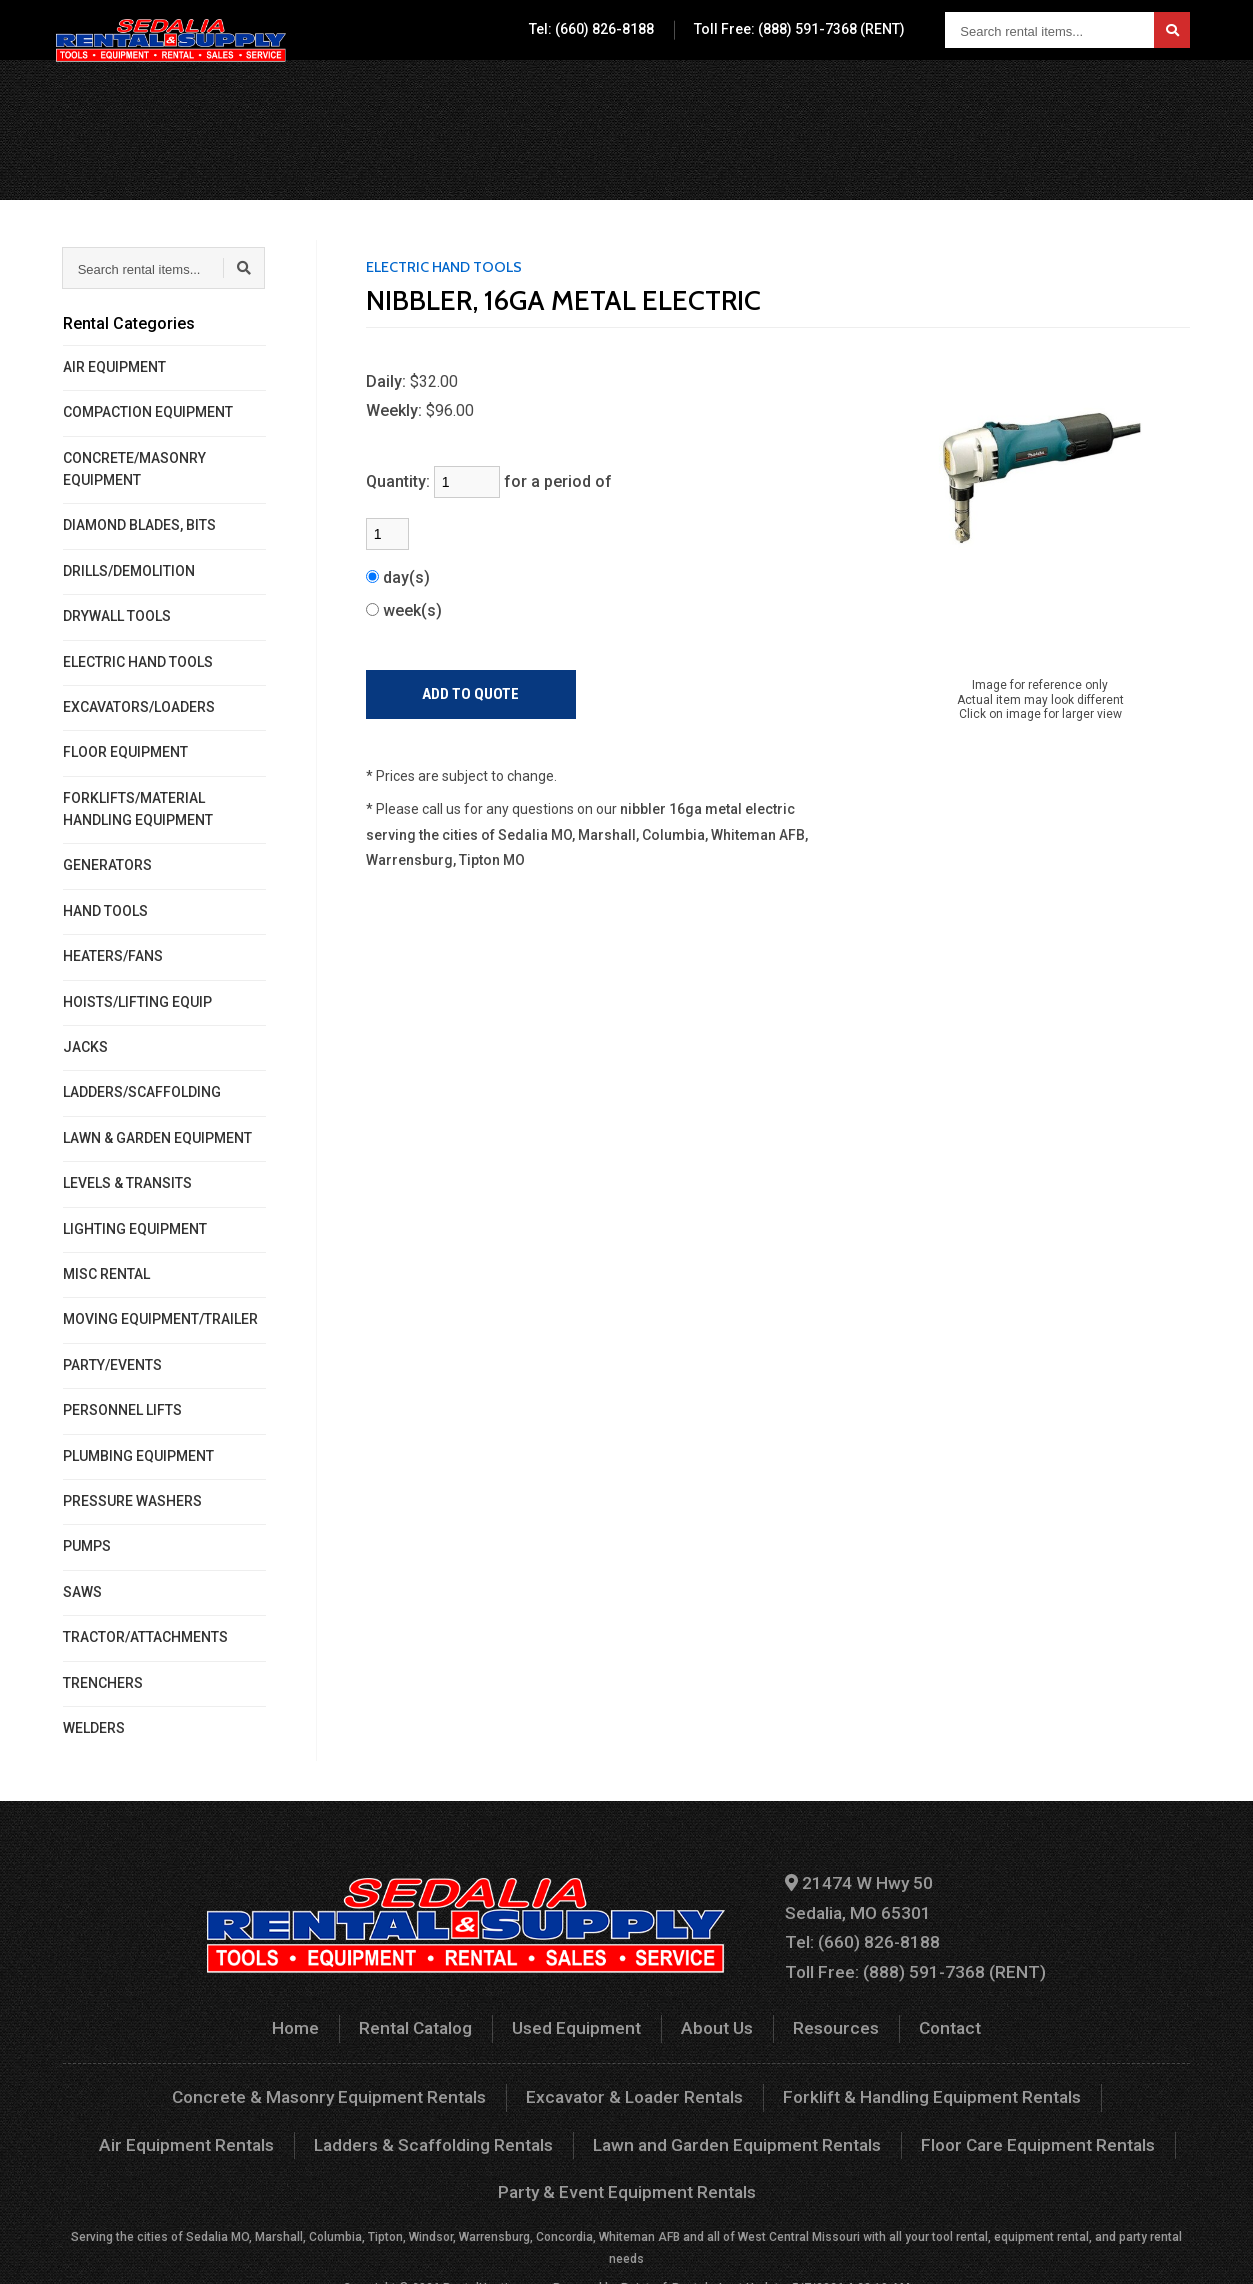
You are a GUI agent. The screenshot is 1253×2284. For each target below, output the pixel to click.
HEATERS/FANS (113, 956)
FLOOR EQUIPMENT (125, 752)
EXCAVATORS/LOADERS (139, 707)
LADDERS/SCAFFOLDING (142, 1092)
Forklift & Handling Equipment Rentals (814, 2085)
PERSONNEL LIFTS (122, 1410)
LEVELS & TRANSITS (127, 1183)
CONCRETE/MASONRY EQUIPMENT (134, 469)
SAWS (82, 1592)
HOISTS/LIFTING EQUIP (137, 1002)
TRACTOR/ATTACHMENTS (145, 1637)
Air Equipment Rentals (1073, 2085)
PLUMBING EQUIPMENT (138, 1456)
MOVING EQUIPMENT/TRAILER (160, 1319)
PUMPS (87, 1546)
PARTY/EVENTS (112, 1365)
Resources (928, 94)
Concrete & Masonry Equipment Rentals (247, 2085)
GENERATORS (107, 865)
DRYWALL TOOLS (117, 616)
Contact (1022, 94)
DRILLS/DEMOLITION (129, 571)
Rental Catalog (573, 94)
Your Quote (1129, 95)
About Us (829, 94)
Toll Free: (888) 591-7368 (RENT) (799, 29)
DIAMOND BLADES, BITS (139, 525)
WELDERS (94, 1728)
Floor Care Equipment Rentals (775, 2130)
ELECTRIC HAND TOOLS (138, 662)
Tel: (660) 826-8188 (591, 29)
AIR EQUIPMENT (114, 367)
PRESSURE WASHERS (132, 1501)
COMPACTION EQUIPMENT (148, 412)
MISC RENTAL (106, 1274)
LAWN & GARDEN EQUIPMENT (157, 1138)
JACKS (85, 1047)
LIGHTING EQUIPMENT (135, 1229)
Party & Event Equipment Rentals (1042, 2130)
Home (311, 2018)
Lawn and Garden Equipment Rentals (492, 2130)
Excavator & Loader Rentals (534, 2085)
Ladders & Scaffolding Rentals (206, 2130)
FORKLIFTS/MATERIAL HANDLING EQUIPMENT (138, 809)
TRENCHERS (103, 1683)
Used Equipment (711, 94)
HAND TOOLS (105, 911)
